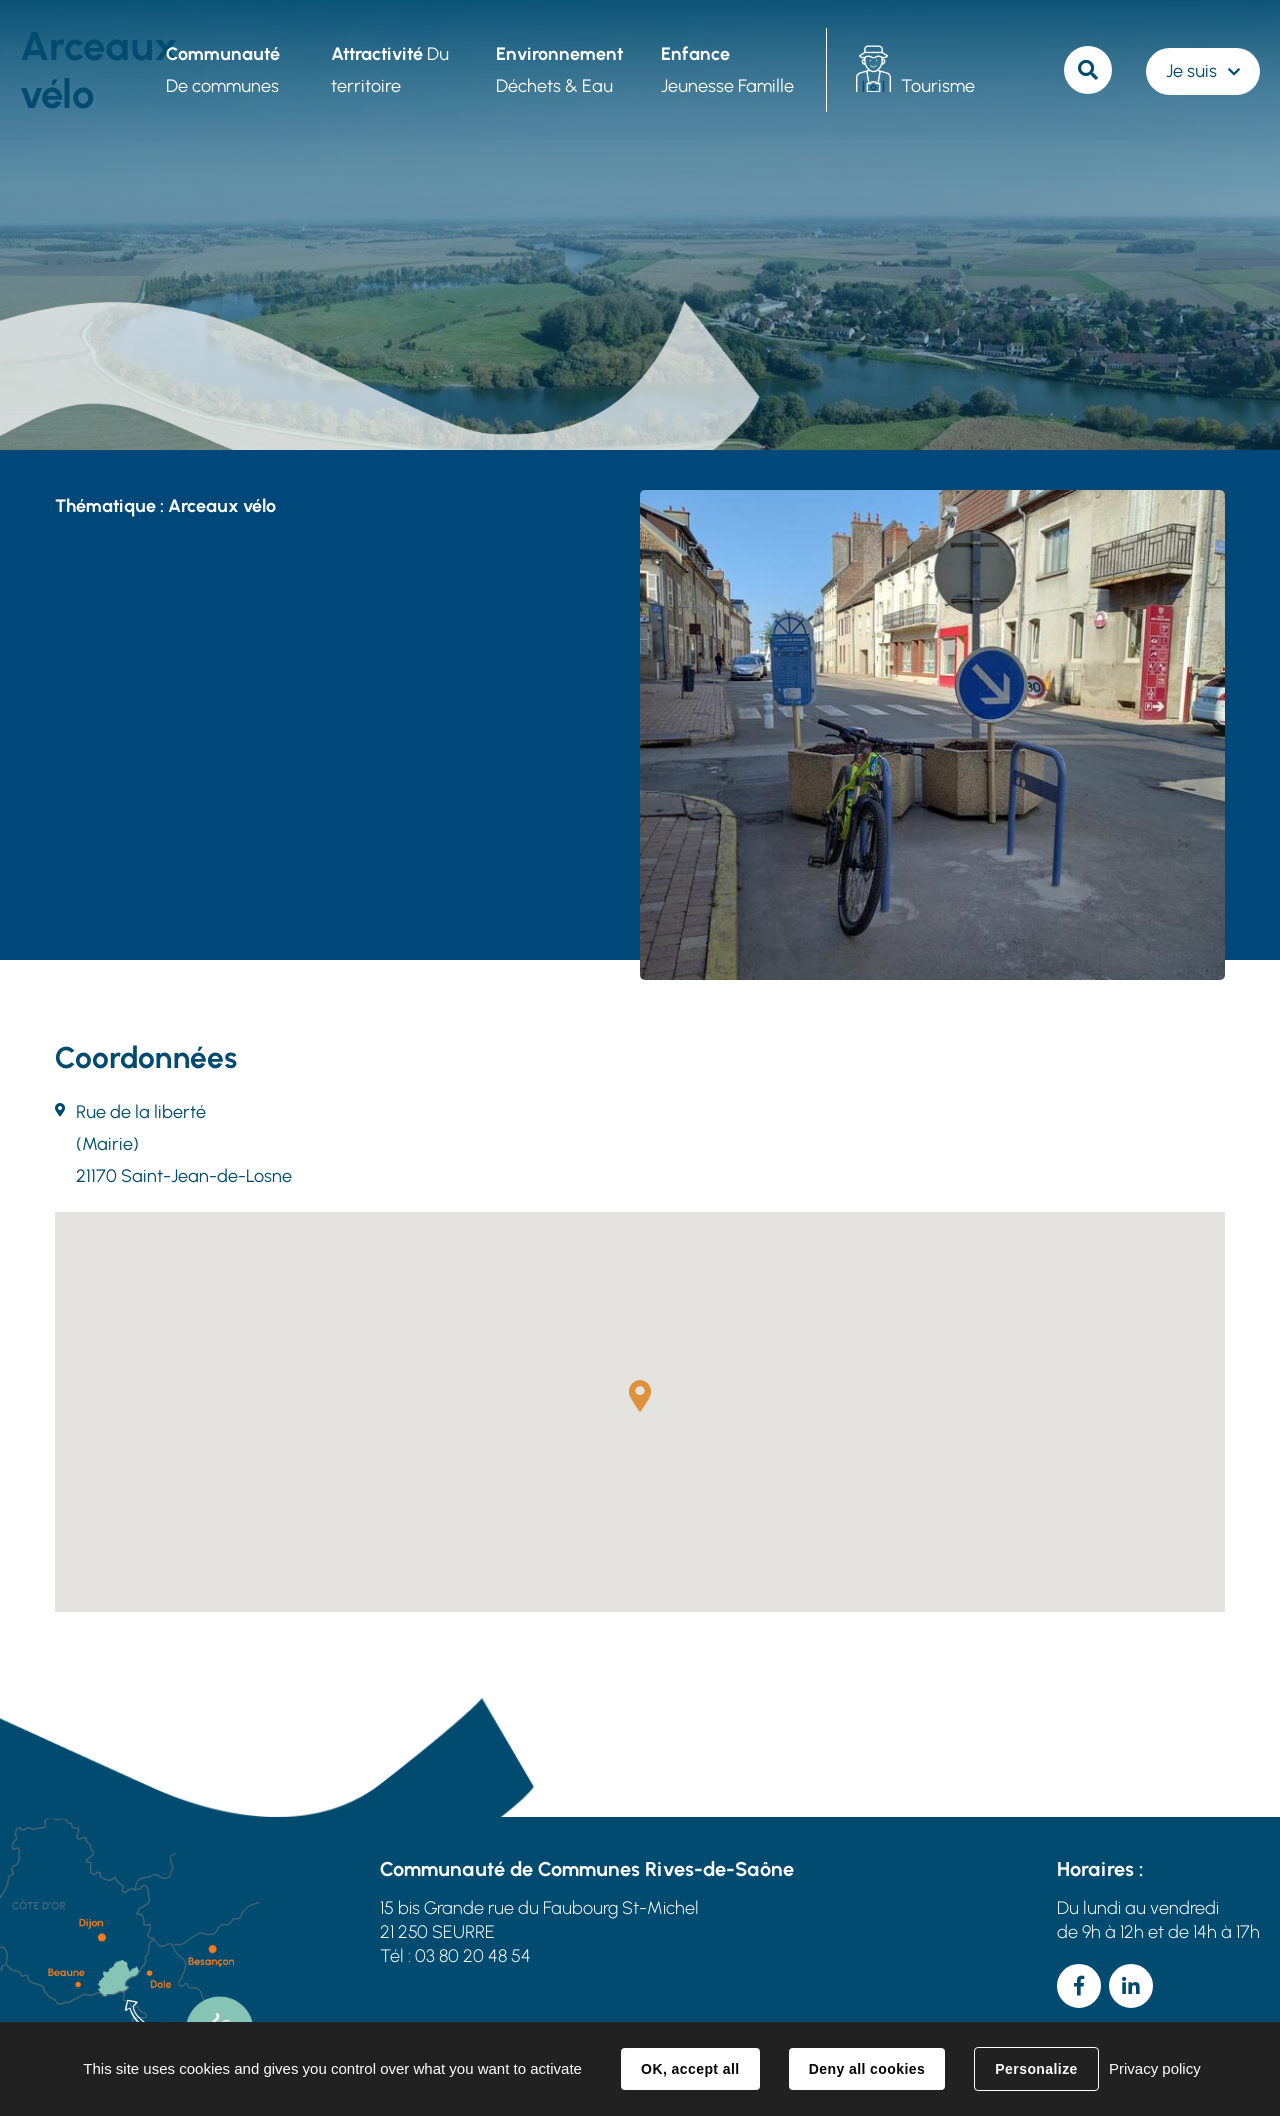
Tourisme (937, 86)
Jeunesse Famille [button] (726, 70)
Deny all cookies (867, 2069)
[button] (640, 1396)
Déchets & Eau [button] (558, 70)
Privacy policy (1155, 2068)
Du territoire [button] (389, 70)
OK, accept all (690, 2069)
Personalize (1036, 2069)
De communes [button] (222, 70)
